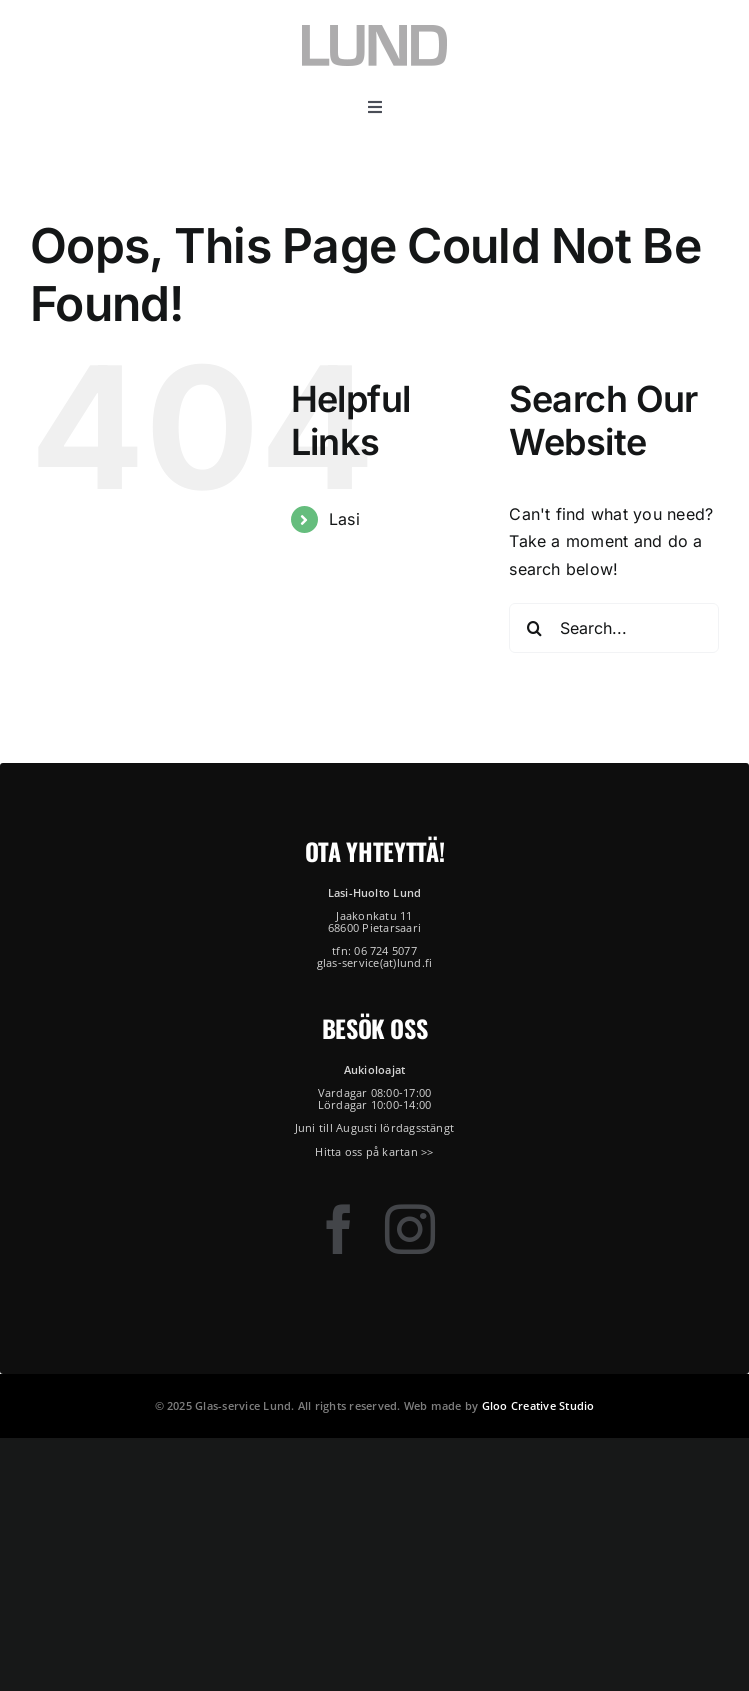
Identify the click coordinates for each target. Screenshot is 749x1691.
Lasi (344, 519)
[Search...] (614, 628)
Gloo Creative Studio (538, 1405)
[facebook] (339, 1229)
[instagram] (410, 1229)
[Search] (534, 628)
